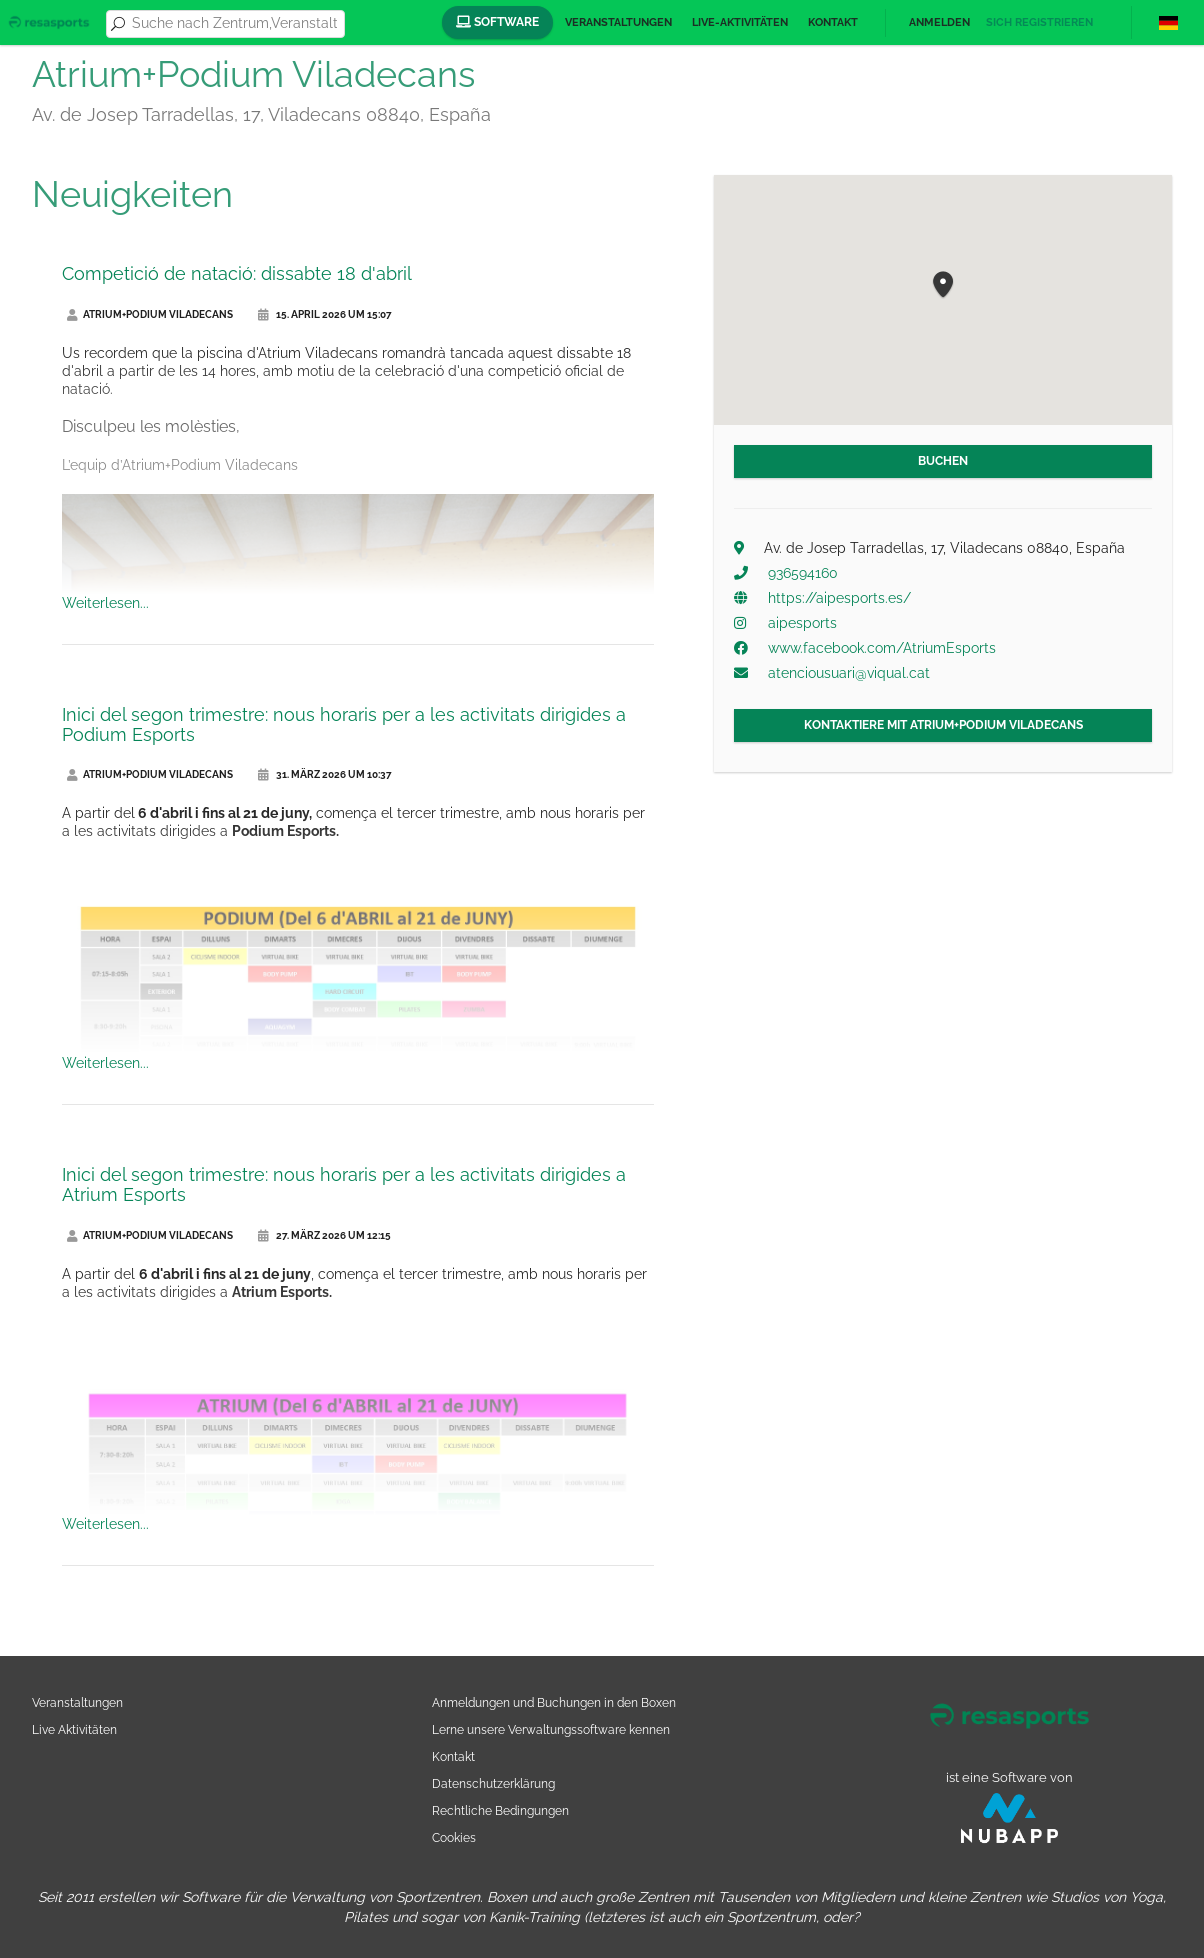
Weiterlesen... (105, 603)
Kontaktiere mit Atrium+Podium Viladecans (943, 725)
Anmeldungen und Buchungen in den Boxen (554, 1702)
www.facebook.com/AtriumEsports (882, 648)
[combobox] (235, 24)
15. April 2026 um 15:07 (325, 314)
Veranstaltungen (618, 22)
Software (497, 22)
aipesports (802, 623)
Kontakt (833, 22)
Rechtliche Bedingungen (500, 1810)
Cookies (454, 1837)
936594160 (803, 573)
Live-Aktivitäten (740, 22)
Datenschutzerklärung (493, 1783)
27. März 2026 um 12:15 (324, 1235)
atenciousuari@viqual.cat (849, 673)
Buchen (943, 461)
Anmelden (939, 22)
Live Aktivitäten (74, 1729)
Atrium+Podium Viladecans (150, 314)
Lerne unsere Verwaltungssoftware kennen (551, 1729)
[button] (943, 285)
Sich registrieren (1039, 22)
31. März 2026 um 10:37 (325, 774)
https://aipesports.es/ (839, 598)
